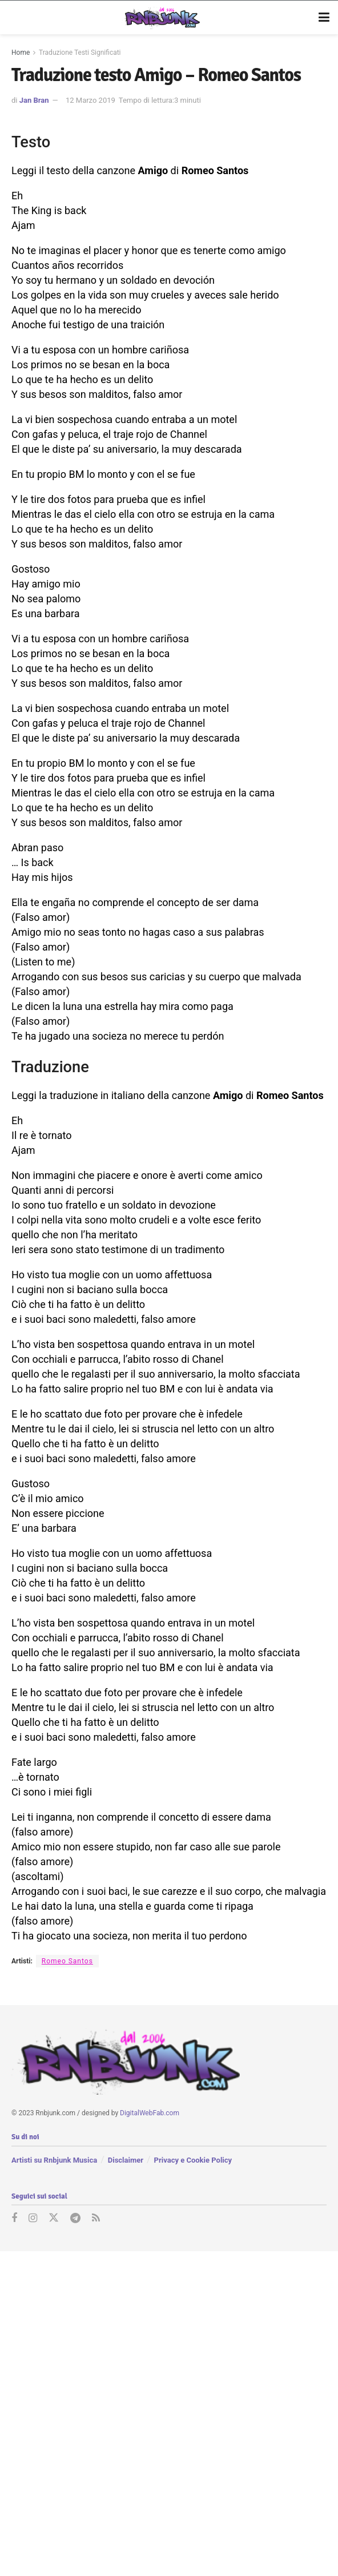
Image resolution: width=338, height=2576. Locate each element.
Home (20, 53)
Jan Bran (34, 100)
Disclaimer (125, 2159)
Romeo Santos (67, 1961)
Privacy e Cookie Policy (193, 2159)
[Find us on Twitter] (54, 2218)
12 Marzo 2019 (90, 100)
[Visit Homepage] (161, 17)
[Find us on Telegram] (75, 2218)
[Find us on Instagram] (33, 2218)
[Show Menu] (324, 18)
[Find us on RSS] (96, 2218)
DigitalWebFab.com (149, 2112)
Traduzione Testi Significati (80, 53)
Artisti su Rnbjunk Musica (54, 2159)
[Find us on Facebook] (14, 2218)
